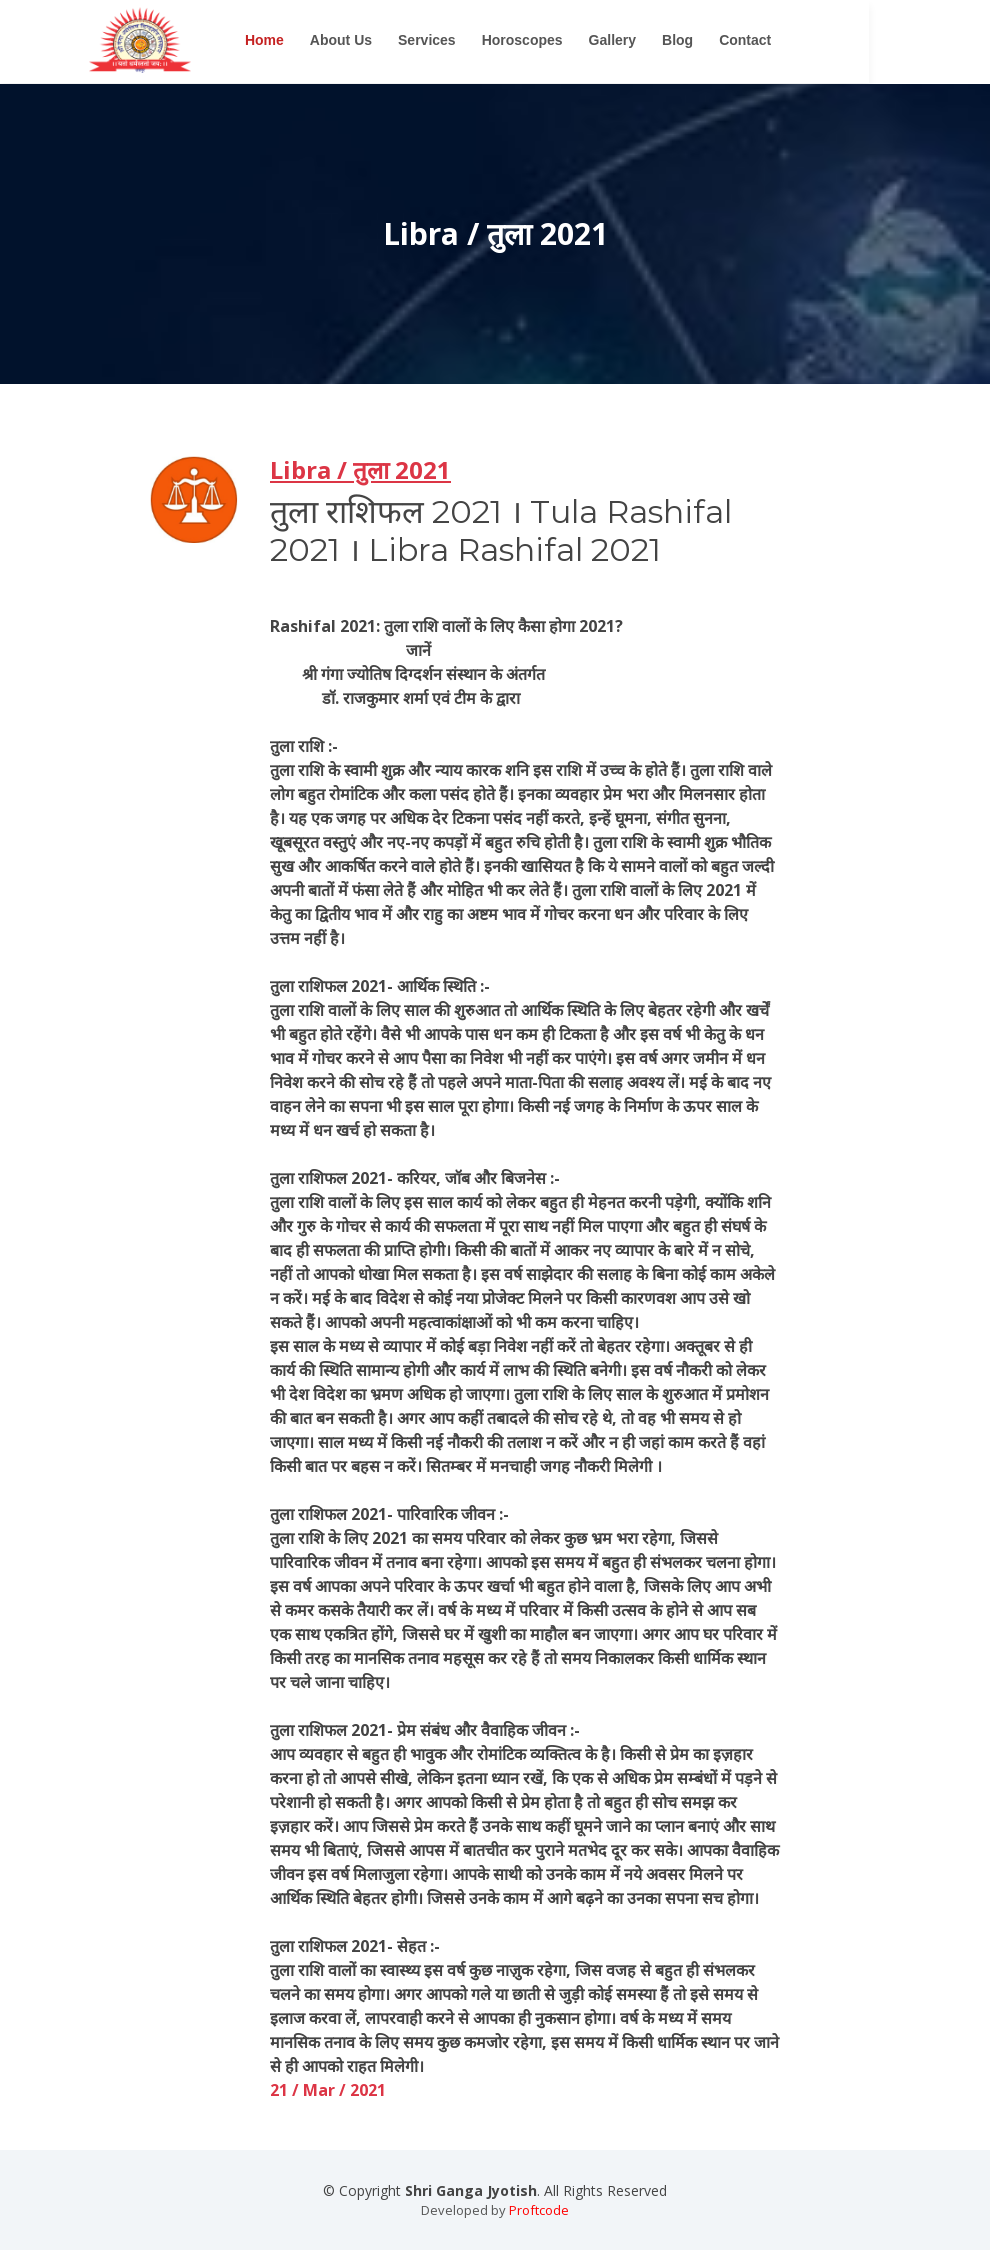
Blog (738, 40)
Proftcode (539, 2210)
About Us (402, 40)
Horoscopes (582, 40)
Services (488, 40)
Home (325, 40)
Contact (806, 40)
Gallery (672, 40)
